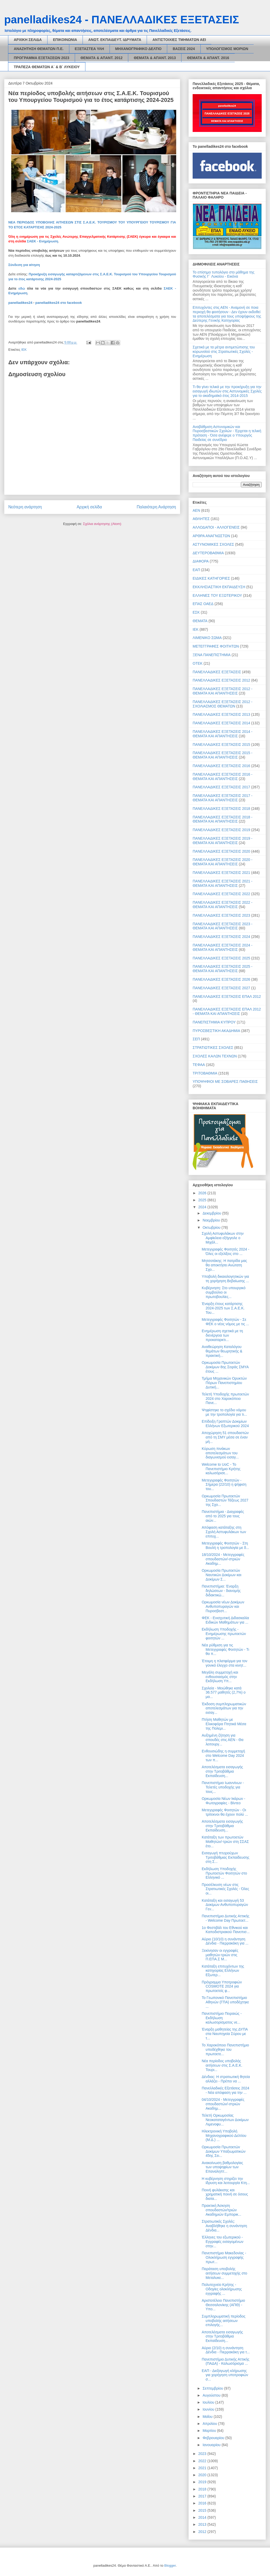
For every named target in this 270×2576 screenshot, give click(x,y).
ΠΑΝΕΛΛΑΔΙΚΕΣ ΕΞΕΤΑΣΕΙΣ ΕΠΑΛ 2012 (227, 996)
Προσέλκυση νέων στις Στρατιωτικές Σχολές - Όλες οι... (225, 1889)
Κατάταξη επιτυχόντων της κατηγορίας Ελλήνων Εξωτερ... (223, 1970)
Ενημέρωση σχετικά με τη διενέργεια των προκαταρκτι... (222, 1335)
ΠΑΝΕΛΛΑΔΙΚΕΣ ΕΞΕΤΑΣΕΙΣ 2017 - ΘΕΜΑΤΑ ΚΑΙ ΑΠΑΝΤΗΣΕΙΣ (222, 798)
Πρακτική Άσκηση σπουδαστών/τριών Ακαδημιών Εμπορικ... (221, 2209)
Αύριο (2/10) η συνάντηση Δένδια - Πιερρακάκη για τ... (226, 2350)
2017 (202, 2496)
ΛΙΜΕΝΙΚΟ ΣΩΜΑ (207, 638)
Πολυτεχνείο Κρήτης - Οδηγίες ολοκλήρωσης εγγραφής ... (222, 2289)
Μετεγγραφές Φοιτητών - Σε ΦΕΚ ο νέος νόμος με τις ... (225, 1321)
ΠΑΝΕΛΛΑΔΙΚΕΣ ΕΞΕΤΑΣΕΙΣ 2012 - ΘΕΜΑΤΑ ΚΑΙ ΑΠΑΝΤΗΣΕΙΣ (222, 691)
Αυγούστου (212, 2395)
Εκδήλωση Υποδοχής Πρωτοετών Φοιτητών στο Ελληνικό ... (224, 1873)
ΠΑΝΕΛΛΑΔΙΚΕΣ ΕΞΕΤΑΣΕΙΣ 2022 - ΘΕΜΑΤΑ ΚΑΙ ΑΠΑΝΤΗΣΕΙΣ (222, 904)
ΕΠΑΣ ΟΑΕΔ (203, 604)
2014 (202, 2517)
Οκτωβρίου (212, 1227)
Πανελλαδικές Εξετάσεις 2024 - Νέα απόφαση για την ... (225, 2090)
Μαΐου (208, 2416)
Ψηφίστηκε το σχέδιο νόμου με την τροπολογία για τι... (224, 1412)
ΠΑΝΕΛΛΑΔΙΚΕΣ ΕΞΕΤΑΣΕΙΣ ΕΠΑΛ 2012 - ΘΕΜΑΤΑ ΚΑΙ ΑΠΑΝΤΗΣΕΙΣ (227, 1011)
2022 (202, 2461)
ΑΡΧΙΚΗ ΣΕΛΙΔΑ (28, 40)
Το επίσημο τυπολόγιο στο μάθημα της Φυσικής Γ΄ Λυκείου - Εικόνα (223, 274)
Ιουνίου (209, 2409)
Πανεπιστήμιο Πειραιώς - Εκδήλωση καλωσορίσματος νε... (222, 2017)
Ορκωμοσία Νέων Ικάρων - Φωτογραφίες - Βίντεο (223, 1800)
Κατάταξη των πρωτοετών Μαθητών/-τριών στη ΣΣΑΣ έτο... (225, 1841)
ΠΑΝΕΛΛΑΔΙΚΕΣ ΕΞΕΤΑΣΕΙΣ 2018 (221, 808)
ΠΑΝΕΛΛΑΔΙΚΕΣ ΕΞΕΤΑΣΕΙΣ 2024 (221, 937)
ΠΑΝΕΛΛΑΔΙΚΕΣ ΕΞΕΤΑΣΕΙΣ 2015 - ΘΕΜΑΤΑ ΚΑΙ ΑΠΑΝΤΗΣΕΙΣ (222, 755)
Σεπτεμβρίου (213, 2388)
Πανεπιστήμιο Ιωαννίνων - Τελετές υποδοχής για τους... (223, 1787)
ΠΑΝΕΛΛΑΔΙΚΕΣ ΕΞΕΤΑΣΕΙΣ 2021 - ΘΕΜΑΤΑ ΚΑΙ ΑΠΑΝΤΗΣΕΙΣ (222, 883)
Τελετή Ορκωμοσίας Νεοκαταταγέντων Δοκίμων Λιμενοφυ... (225, 2119)
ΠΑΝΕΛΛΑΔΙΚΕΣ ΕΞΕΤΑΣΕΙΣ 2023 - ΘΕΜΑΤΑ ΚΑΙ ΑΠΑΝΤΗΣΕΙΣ (222, 926)
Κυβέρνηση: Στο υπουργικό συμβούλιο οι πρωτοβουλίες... (224, 1292)
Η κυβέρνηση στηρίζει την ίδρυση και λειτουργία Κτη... (226, 2181)
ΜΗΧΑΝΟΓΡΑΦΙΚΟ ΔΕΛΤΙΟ (138, 49)
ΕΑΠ (196, 570)
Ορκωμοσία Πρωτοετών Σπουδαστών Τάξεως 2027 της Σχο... (225, 1500)
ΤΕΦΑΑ (199, 1065)
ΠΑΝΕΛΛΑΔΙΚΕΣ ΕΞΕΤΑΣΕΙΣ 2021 (221, 873)
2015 (202, 2510)
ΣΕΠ (196, 1039)
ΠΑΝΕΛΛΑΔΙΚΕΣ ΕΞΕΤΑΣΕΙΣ (217, 672)
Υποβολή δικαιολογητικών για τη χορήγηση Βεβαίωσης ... (225, 1278)
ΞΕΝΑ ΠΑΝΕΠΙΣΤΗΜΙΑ (212, 655)
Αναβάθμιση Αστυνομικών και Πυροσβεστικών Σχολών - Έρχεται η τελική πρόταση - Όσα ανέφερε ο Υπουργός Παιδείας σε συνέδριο (227, 433)
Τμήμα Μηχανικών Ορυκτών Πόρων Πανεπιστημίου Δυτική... (224, 1382)
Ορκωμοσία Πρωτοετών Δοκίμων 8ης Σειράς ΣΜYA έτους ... (225, 1366)
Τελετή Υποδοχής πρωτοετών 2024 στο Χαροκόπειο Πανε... (225, 1398)
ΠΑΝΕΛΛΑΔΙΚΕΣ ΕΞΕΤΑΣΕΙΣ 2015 (221, 744)
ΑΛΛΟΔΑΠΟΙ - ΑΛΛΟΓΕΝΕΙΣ (216, 527)
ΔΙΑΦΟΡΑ (201, 561)
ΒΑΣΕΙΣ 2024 (184, 49)
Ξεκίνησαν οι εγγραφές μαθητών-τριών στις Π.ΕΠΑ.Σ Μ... (220, 1954)
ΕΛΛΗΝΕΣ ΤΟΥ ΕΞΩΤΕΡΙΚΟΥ (217, 595)
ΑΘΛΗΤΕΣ (201, 519)
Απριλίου (210, 2423)
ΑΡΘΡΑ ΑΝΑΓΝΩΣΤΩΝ (211, 536)
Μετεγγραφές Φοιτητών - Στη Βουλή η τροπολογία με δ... (225, 1545)
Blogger (170, 2565)
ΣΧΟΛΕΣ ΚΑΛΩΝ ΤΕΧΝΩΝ (215, 1056)
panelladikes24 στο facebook (58, 303)
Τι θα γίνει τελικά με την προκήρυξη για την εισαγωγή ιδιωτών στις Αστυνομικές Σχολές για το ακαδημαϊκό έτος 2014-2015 (227, 391)
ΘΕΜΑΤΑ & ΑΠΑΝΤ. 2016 (208, 58)
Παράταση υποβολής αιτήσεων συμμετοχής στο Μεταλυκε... (224, 2273)
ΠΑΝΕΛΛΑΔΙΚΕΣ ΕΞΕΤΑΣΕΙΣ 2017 (221, 787)
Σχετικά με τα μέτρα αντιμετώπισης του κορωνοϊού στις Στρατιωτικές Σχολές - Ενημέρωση (224, 351)
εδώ (21, 288)
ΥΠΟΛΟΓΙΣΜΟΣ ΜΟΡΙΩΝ (227, 49)
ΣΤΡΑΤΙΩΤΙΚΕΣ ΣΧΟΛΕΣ (213, 1047)
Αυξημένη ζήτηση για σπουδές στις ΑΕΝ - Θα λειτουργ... (223, 1739)
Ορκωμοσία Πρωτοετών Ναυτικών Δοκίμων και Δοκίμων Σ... (221, 1574)
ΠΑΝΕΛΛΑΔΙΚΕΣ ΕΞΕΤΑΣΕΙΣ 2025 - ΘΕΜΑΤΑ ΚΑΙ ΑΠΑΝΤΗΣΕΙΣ (222, 968)
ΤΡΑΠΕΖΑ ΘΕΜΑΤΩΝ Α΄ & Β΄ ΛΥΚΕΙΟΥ (47, 67)
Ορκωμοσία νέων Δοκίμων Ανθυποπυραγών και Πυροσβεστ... (223, 1606)
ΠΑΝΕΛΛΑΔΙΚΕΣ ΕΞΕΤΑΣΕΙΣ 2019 (221, 830)
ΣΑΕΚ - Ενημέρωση (42, 241)
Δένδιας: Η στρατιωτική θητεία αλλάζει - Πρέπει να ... (226, 2079)
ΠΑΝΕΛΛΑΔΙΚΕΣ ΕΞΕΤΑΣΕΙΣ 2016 (221, 766)
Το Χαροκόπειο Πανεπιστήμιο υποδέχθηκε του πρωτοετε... (225, 2049)
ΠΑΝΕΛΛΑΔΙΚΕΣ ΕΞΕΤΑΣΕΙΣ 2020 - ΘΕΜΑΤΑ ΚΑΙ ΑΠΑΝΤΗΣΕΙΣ (222, 862)
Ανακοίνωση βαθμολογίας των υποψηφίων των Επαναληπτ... (222, 2167)
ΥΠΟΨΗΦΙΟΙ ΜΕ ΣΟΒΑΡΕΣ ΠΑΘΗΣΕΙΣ (225, 1081)
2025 (202, 1200)
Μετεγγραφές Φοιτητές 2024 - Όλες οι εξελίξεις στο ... (225, 1251)
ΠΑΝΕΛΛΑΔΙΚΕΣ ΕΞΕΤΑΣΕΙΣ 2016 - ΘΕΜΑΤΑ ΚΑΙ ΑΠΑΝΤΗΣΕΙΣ (222, 776)
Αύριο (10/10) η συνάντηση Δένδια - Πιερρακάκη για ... (225, 1941)
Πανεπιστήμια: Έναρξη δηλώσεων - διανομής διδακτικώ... (221, 1590)
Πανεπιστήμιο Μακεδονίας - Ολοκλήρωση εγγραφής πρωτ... (224, 2257)
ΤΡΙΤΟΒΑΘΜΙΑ (205, 1073)
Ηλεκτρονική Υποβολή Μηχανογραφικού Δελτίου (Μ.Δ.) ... (224, 2135)
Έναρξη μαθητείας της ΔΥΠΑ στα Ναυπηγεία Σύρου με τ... (225, 2033)
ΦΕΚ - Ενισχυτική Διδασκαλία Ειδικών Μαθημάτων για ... (225, 1620)
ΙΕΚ (24, 350)
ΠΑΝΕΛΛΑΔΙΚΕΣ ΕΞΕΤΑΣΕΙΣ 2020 (221, 851)
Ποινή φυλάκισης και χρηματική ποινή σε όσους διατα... (225, 2194)
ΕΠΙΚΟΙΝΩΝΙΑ (65, 40)
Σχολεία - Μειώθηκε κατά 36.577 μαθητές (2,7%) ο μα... (224, 1692)
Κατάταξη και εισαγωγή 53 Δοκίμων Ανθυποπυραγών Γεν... (225, 1904)
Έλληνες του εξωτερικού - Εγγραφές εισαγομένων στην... (222, 2241)
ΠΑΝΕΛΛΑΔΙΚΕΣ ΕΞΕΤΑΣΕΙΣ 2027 (221, 988)
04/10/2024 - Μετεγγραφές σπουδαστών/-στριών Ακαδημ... (223, 2103)
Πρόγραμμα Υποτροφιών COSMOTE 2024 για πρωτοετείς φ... (222, 1986)
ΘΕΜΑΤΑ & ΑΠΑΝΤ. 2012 (101, 58)
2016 (202, 2503)
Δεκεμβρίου (212, 1213)
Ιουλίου (209, 2402)
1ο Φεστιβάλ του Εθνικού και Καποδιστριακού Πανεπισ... (225, 1930)
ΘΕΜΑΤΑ (200, 621)
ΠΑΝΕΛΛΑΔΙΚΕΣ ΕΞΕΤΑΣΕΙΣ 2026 (221, 979)
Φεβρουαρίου (214, 2438)
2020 (202, 2475)
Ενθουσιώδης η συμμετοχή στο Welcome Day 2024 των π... (223, 1755)
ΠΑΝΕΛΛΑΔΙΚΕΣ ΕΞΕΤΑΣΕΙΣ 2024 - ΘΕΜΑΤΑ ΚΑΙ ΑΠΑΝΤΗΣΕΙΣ (222, 947)
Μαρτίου (210, 2430)
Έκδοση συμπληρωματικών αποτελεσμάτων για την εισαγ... (224, 1708)
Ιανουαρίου (212, 2445)
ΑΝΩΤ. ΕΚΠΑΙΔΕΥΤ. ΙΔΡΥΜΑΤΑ (114, 40)
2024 (202, 1207)
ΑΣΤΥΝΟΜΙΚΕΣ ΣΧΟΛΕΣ (213, 544)
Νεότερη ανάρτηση (25, 507)
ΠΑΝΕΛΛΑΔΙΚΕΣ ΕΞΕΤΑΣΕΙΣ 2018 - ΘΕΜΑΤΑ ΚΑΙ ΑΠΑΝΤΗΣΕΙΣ (222, 819)
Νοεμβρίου (212, 1220)
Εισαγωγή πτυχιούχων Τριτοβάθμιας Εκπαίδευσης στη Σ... (225, 1857)
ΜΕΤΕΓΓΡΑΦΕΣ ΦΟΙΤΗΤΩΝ (216, 646)
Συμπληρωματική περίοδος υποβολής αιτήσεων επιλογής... (223, 2320)
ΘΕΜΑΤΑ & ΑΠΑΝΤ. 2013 (155, 58)
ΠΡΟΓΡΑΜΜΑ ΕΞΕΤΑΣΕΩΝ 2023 (41, 58)
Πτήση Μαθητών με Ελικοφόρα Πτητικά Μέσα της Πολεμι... (224, 1723)
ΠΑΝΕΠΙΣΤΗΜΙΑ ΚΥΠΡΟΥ (214, 1022)
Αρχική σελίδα (89, 507)
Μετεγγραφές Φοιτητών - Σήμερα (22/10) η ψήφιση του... (224, 1484)
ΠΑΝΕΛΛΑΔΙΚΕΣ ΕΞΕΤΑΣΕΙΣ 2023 (221, 915)
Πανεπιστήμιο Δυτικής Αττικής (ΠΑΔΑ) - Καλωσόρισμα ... (225, 2361)
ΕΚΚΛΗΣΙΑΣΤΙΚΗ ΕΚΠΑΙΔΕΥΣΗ (219, 587)
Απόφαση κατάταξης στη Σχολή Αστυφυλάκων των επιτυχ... (224, 1531)
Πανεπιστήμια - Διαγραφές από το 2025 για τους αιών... (223, 1516)
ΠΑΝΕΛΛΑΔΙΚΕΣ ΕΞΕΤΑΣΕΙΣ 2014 (221, 723)
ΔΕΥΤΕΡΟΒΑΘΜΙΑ (208, 553)
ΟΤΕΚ (198, 663)
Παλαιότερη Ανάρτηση (156, 507)
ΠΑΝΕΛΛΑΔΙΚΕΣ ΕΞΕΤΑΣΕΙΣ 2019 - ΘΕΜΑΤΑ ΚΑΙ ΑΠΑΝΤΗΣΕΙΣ (222, 840)
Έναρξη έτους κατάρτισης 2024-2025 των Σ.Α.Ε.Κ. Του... (223, 1308)
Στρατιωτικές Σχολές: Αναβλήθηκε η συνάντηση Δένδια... (224, 2225)
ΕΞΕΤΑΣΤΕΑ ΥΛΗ (89, 49)
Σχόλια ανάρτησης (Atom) (102, 524)
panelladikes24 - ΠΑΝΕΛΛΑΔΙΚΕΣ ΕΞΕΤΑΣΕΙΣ (121, 19)
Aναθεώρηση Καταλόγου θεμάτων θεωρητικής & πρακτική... (222, 1351)
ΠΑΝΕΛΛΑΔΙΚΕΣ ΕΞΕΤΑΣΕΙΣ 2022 (221, 894)
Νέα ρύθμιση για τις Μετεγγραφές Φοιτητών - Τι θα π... (225, 1649)
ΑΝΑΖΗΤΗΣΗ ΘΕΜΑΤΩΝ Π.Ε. (39, 49)
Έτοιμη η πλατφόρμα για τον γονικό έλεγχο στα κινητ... (224, 1663)
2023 (202, 2454)
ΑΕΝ (196, 510)
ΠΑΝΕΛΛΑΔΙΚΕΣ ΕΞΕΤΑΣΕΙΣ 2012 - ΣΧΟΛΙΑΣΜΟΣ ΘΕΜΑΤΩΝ (222, 704)
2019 (202, 2482)
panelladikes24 (20, 303)
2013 (202, 2524)
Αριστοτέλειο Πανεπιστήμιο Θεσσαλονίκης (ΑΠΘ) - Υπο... (223, 2304)
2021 (202, 2468)
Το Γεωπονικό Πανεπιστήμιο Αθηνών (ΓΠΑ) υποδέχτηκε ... (225, 2002)
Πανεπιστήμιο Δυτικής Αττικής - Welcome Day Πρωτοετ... (225, 1918)
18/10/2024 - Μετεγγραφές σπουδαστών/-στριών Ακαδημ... (223, 1559)
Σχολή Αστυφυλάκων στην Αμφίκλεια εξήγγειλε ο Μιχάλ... (223, 1237)
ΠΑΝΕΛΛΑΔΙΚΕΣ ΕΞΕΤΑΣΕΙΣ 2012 (221, 680)
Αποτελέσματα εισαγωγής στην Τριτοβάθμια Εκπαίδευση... (222, 1771)
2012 (202, 2532)
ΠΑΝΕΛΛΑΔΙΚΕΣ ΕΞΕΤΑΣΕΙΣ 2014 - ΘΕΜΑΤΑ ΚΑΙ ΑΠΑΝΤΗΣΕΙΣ (222, 733)
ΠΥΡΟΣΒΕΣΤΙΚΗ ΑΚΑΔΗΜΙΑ (216, 1031)
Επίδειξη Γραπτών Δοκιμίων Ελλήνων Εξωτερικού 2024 (225, 1423)
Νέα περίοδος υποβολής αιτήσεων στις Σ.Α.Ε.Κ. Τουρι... (222, 2065)
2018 (202, 2489)
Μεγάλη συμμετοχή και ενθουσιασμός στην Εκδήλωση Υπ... (220, 1676)
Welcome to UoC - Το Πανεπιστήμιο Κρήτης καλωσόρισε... (221, 1468)
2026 (202, 1193)
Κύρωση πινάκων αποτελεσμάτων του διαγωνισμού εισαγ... (220, 1453)
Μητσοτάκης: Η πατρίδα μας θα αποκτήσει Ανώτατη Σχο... (224, 1265)
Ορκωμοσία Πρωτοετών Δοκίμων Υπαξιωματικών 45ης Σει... (224, 2151)
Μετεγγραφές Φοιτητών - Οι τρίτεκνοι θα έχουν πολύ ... (225, 1812)
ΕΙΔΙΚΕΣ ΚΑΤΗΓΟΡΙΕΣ (211, 578)
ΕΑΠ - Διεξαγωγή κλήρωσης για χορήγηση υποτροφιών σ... (225, 2375)
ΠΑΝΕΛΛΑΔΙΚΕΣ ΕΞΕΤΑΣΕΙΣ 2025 (221, 958)
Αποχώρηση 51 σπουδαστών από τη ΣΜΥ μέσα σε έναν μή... (225, 1437)
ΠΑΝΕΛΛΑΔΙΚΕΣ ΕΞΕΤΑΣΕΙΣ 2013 (221, 714)
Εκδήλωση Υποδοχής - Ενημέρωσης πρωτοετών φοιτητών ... (224, 1633)
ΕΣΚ (196, 612)
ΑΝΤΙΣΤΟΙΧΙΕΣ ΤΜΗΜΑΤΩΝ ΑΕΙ (179, 40)
